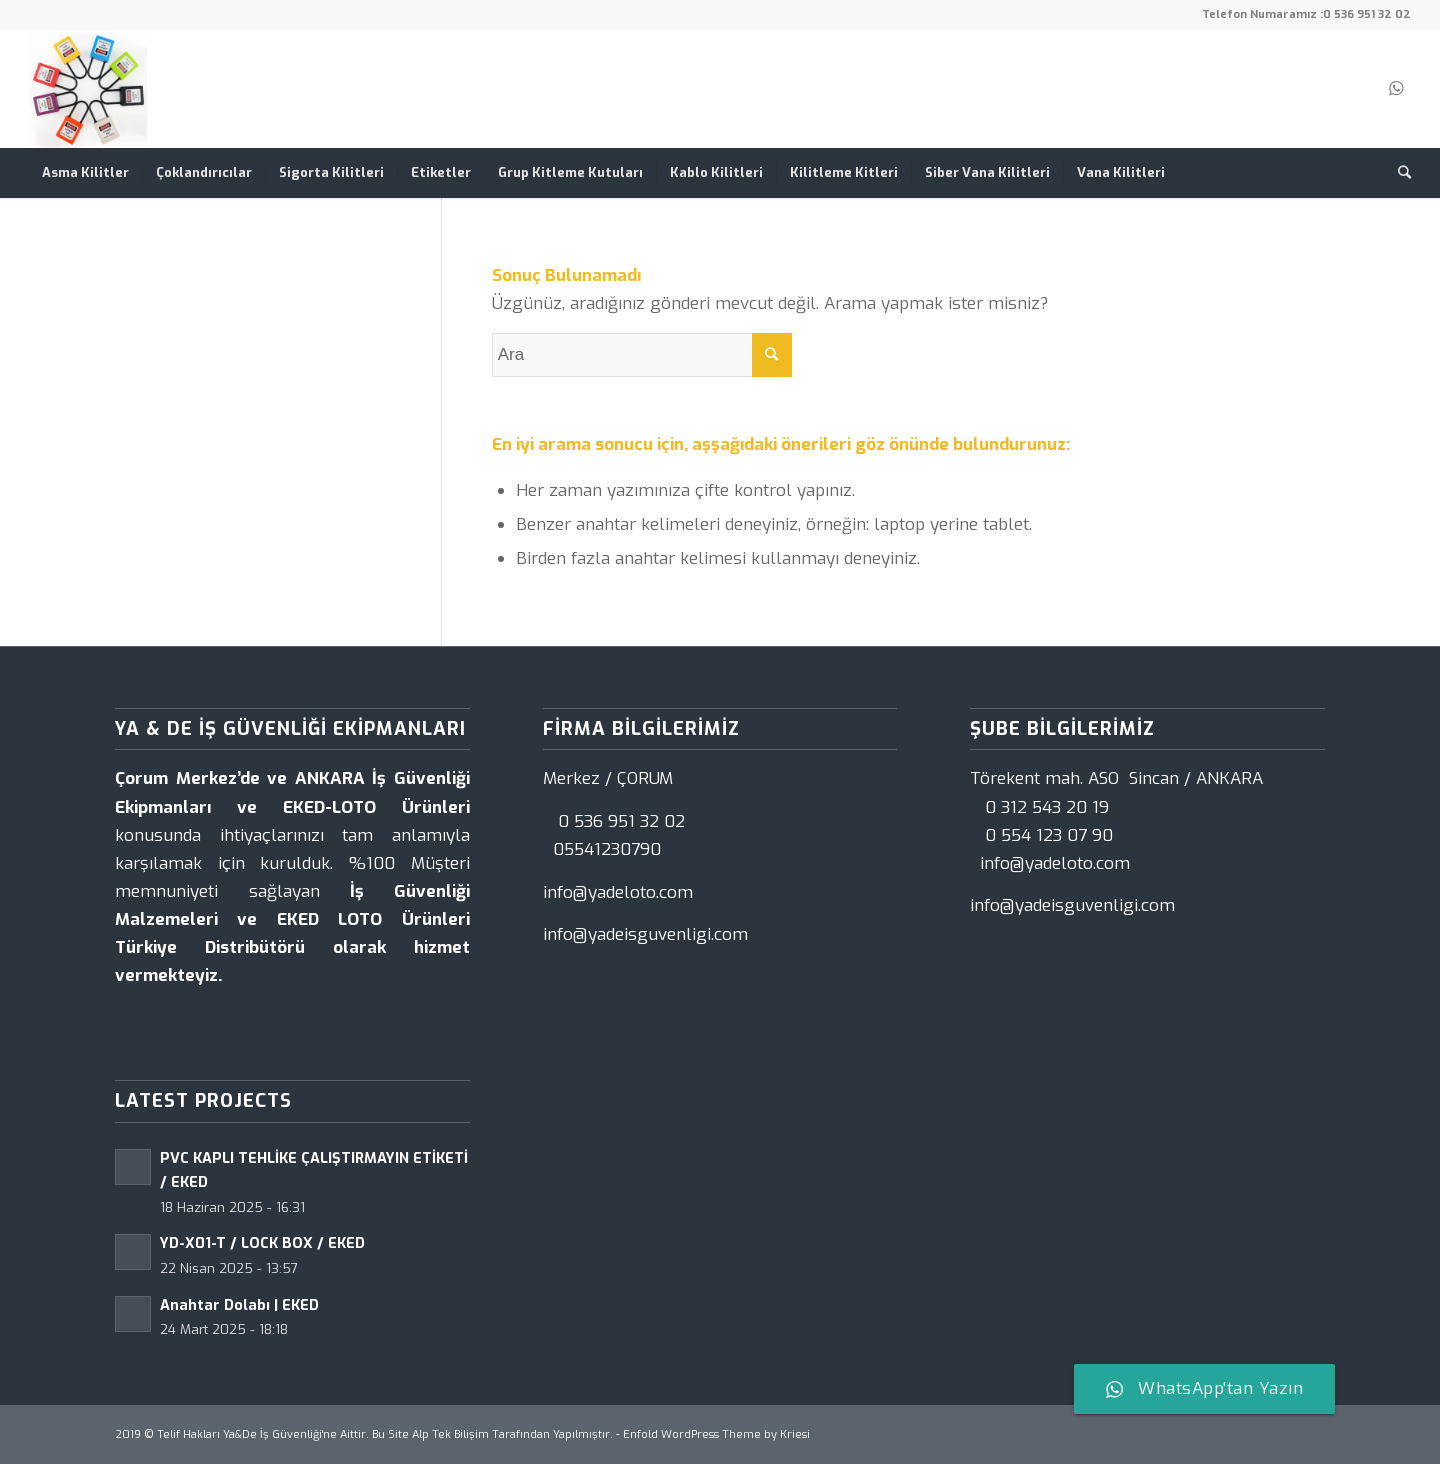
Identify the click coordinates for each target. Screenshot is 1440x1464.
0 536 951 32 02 (1367, 14)
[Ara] (1398, 173)
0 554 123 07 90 (1049, 835)
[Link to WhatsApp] (1396, 89)
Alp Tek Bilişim (450, 1434)
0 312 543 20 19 (1047, 807)
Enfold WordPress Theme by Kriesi (716, 1434)
